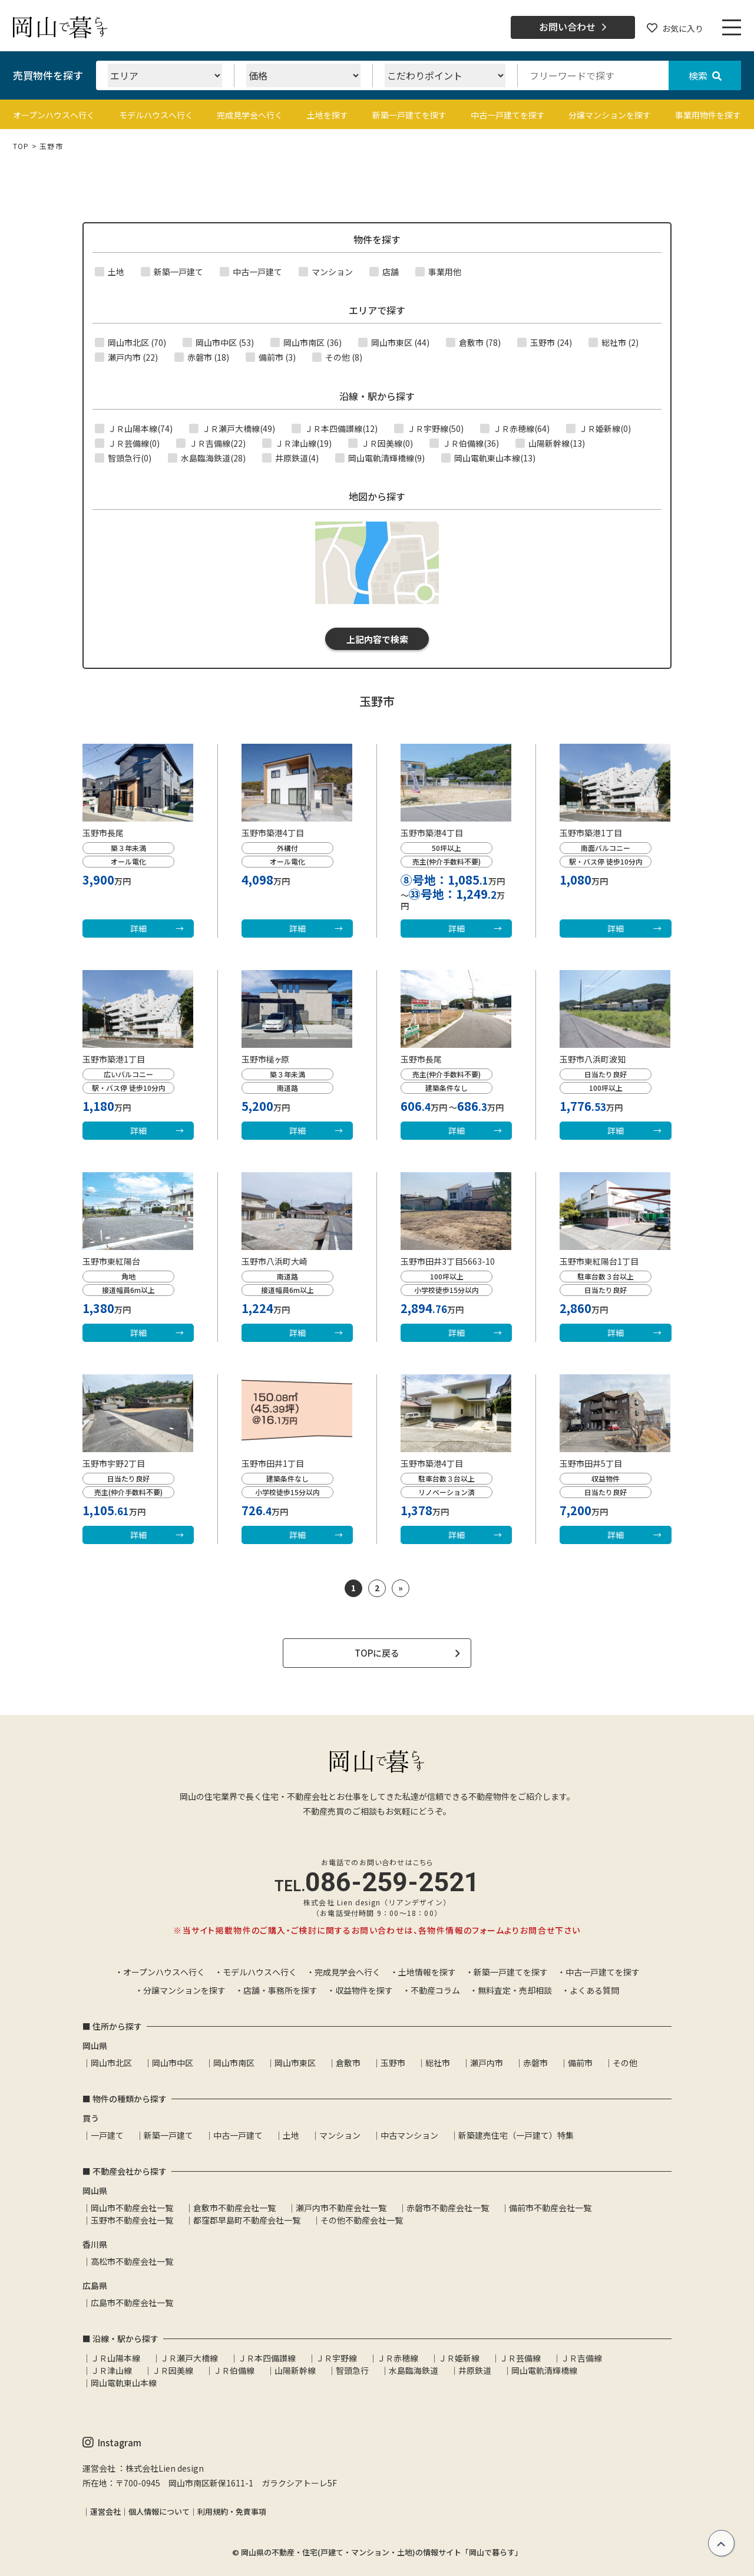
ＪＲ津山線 (111, 2370)
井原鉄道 (474, 2370)
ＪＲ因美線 (172, 2370)
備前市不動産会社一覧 (550, 2208)
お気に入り (675, 28)
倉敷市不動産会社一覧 (234, 2208)
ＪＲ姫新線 (458, 2358)
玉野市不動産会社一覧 (132, 2220)
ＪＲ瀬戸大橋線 (189, 2358)
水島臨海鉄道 (413, 2370)
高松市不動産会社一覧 (132, 2261)
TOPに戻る (377, 1653)
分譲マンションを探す (609, 115)
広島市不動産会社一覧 (132, 2302)
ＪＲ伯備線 (233, 2370)
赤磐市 (535, 2063)
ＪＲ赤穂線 (397, 2358)
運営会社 (105, 2511)
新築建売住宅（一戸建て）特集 (516, 2135)
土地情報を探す (427, 1972)
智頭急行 (352, 2370)
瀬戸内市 (486, 2063)
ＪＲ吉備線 (581, 2358)
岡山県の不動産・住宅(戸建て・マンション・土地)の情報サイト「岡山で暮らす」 (381, 2552)
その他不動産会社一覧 (361, 2220)
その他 (625, 2063)
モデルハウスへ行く (156, 115)
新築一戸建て (168, 2135)
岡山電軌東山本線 (124, 2383)
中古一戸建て (238, 2135)
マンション (340, 2135)
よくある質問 (594, 1990)
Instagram (111, 2442)
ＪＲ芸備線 (520, 2358)
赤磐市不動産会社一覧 (447, 2208)
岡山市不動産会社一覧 (132, 2208)
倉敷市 (348, 2063)
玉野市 (393, 2063)
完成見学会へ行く (250, 115)
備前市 (580, 2063)
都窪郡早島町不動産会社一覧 (246, 2220)
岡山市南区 (233, 2063)
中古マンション (409, 2135)
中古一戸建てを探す (508, 115)
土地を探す (327, 115)
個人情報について (159, 2511)
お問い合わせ (573, 26)
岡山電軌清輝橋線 (544, 2370)
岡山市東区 (295, 2063)
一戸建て (107, 2135)
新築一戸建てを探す (409, 115)
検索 (705, 75)
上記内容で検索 (377, 639)
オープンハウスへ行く (54, 115)
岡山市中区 (172, 2063)
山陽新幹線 (295, 2370)
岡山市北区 (111, 2063)
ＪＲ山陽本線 (115, 2358)
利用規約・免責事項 (231, 2511)
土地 (291, 2135)
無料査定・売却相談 (515, 1990)
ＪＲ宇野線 (336, 2358)
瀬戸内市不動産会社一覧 (341, 2208)
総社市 (437, 2063)
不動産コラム (435, 1990)
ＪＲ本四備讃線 (267, 2358)
